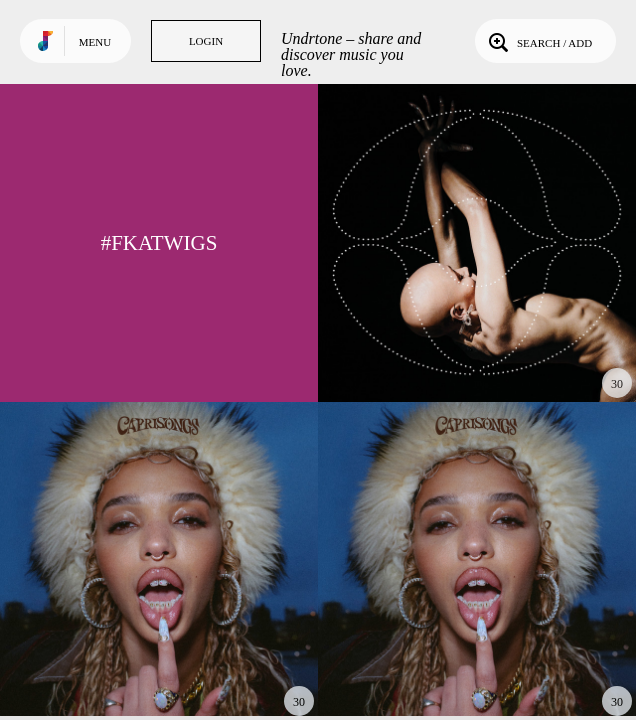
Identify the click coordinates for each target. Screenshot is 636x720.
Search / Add (538, 41)
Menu (95, 42)
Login (206, 41)
